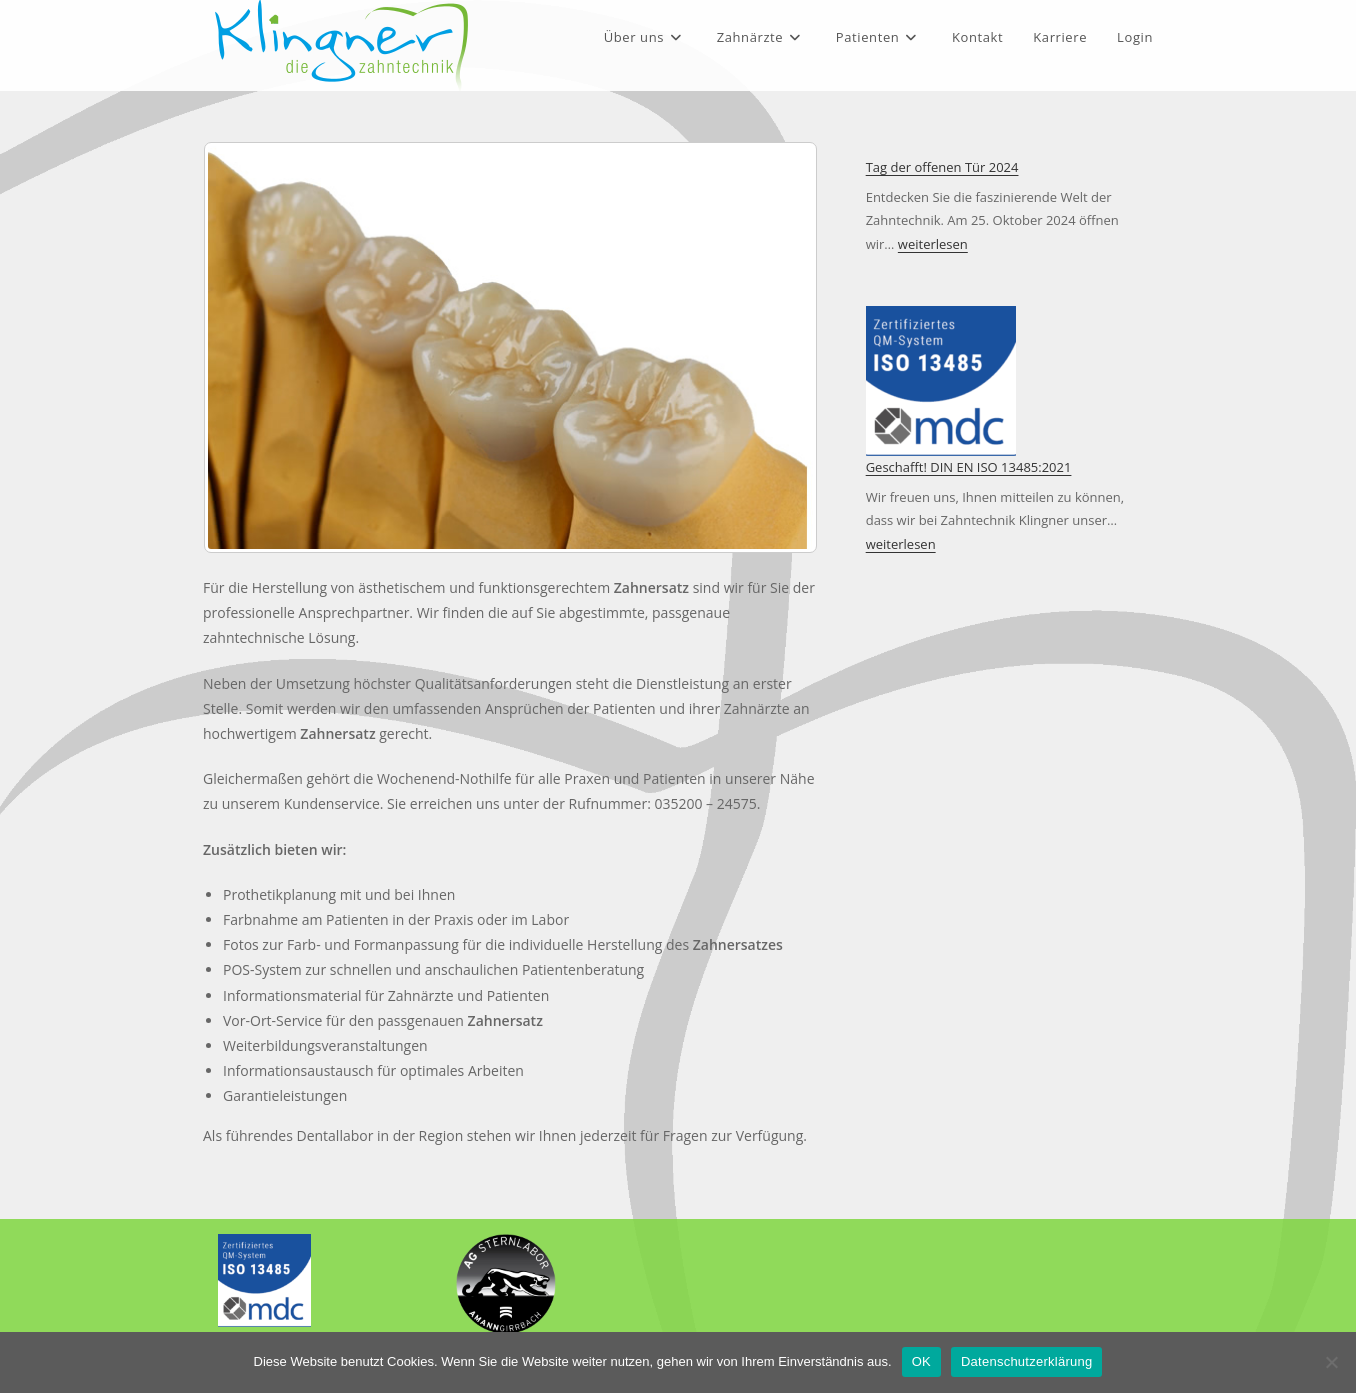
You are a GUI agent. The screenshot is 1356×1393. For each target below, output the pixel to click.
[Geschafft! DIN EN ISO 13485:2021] (941, 381)
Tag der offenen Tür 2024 (942, 167)
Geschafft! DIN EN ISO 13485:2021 (969, 467)
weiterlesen (933, 244)
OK (921, 1361)
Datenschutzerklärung (1026, 1361)
